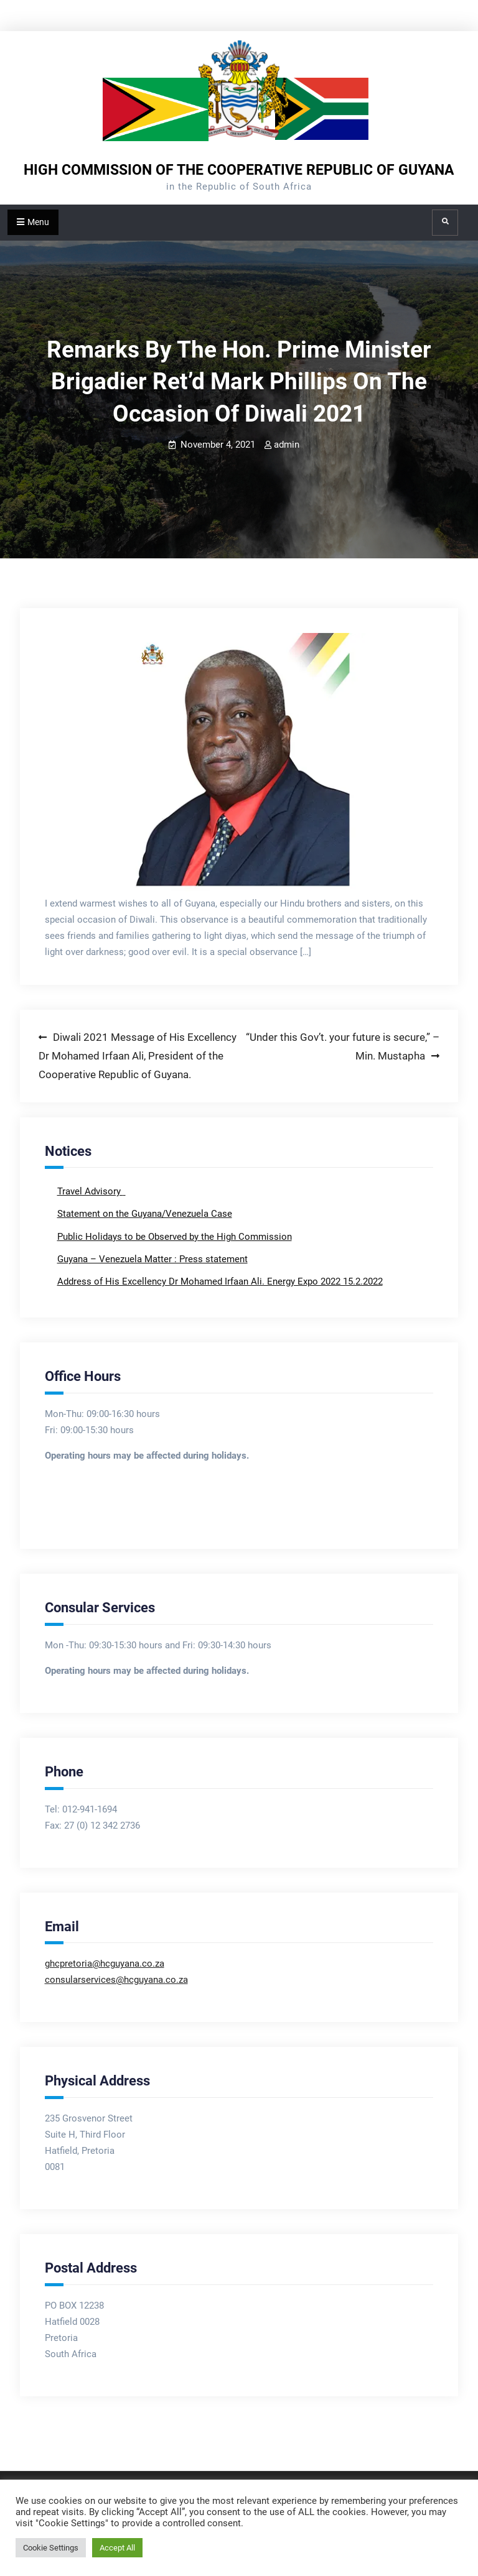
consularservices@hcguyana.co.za (116, 1979)
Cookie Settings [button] (50, 2547)
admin (286, 444)
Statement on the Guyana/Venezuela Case (144, 1213)
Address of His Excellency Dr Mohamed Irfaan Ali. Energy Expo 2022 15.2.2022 (220, 1281)
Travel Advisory (90, 1191)
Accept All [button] (117, 2547)
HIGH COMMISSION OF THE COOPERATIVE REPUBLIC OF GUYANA (239, 170)
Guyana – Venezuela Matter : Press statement (152, 1259)
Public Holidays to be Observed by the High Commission (174, 1236)
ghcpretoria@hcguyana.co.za (104, 1963)
